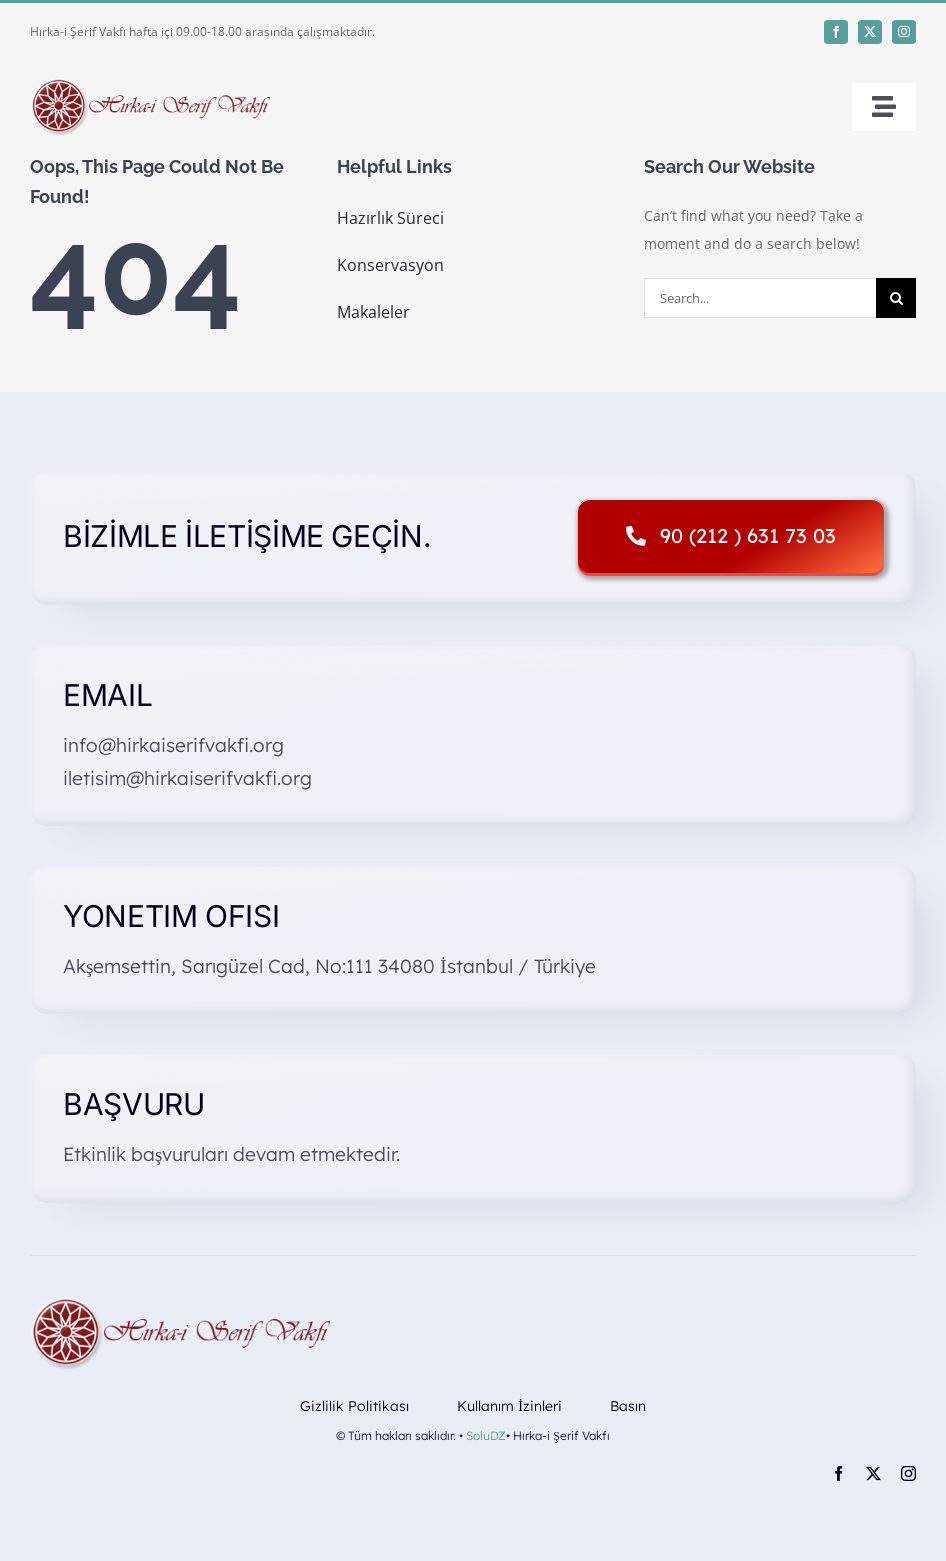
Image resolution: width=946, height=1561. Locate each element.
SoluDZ (486, 1435)
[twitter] (870, 32)
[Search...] (760, 298)
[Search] (896, 298)
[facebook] (836, 32)
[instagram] (904, 32)
